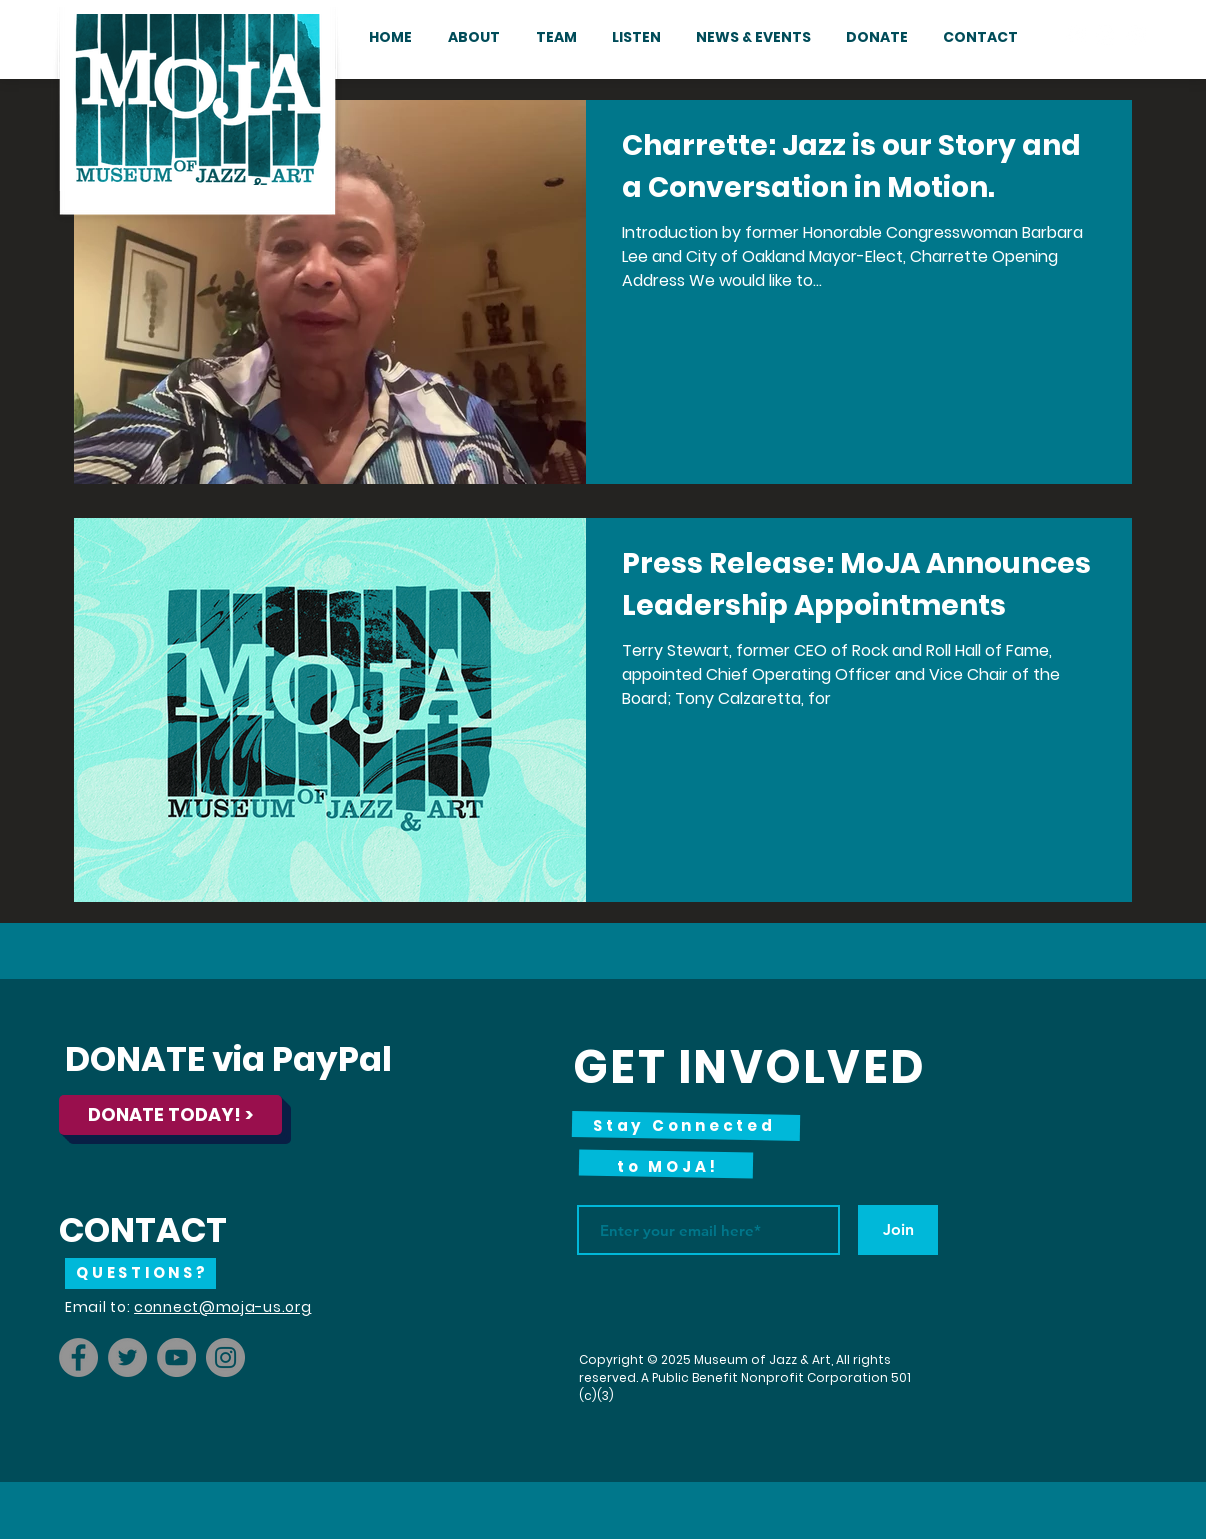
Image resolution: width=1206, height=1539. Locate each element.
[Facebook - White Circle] (1076, 35)
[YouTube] (176, 1357)
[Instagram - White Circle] (1106, 35)
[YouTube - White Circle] (1136, 35)
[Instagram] (225, 1357)
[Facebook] (78, 1357)
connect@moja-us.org (222, 1307)
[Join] (898, 1230)
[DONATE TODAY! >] (170, 1115)
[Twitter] (127, 1357)
